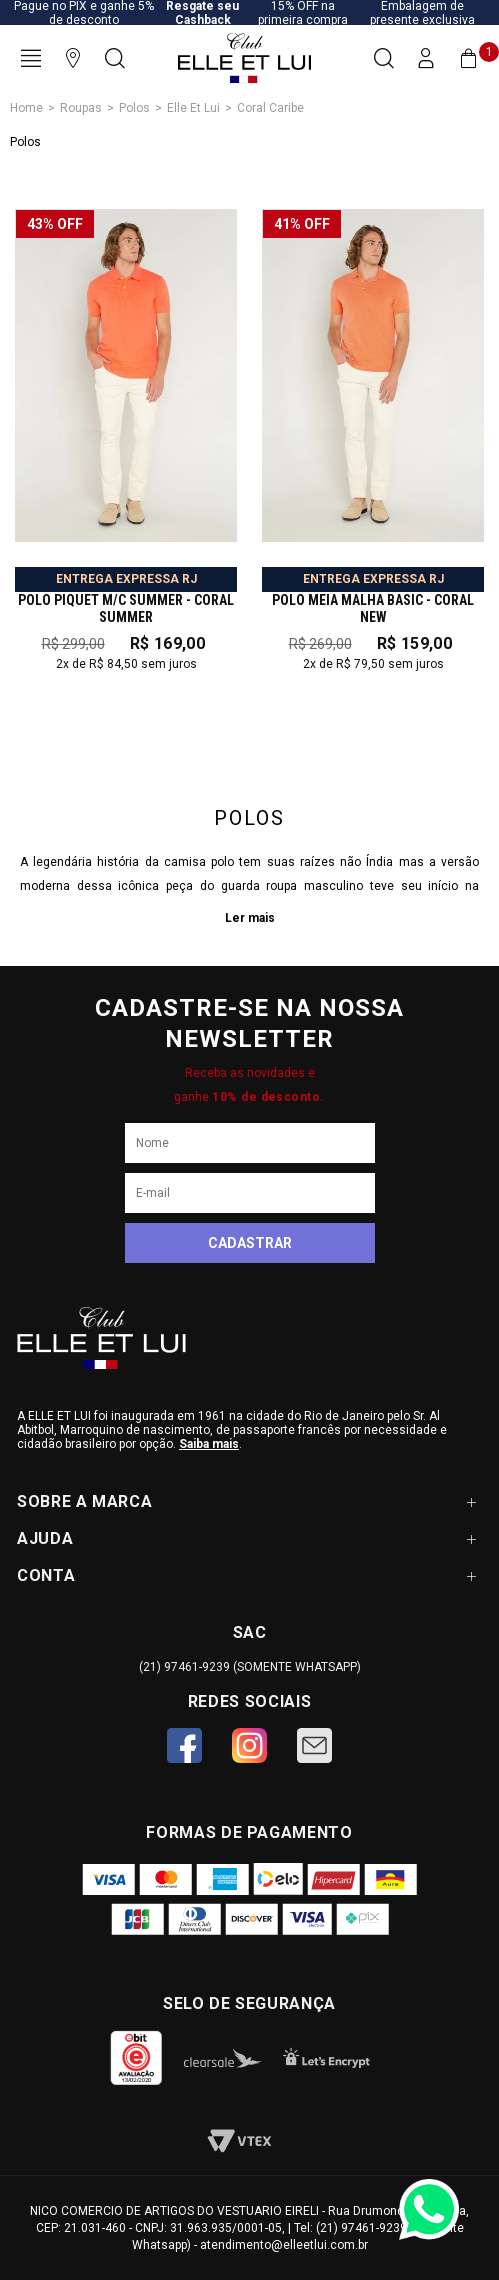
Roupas (81, 108)
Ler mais (250, 918)
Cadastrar (250, 1243)
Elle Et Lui (193, 108)
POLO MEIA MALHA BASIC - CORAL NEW (373, 608)
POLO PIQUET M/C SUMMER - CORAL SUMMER (126, 608)
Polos (134, 108)
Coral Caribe (270, 108)
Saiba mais (209, 1444)
